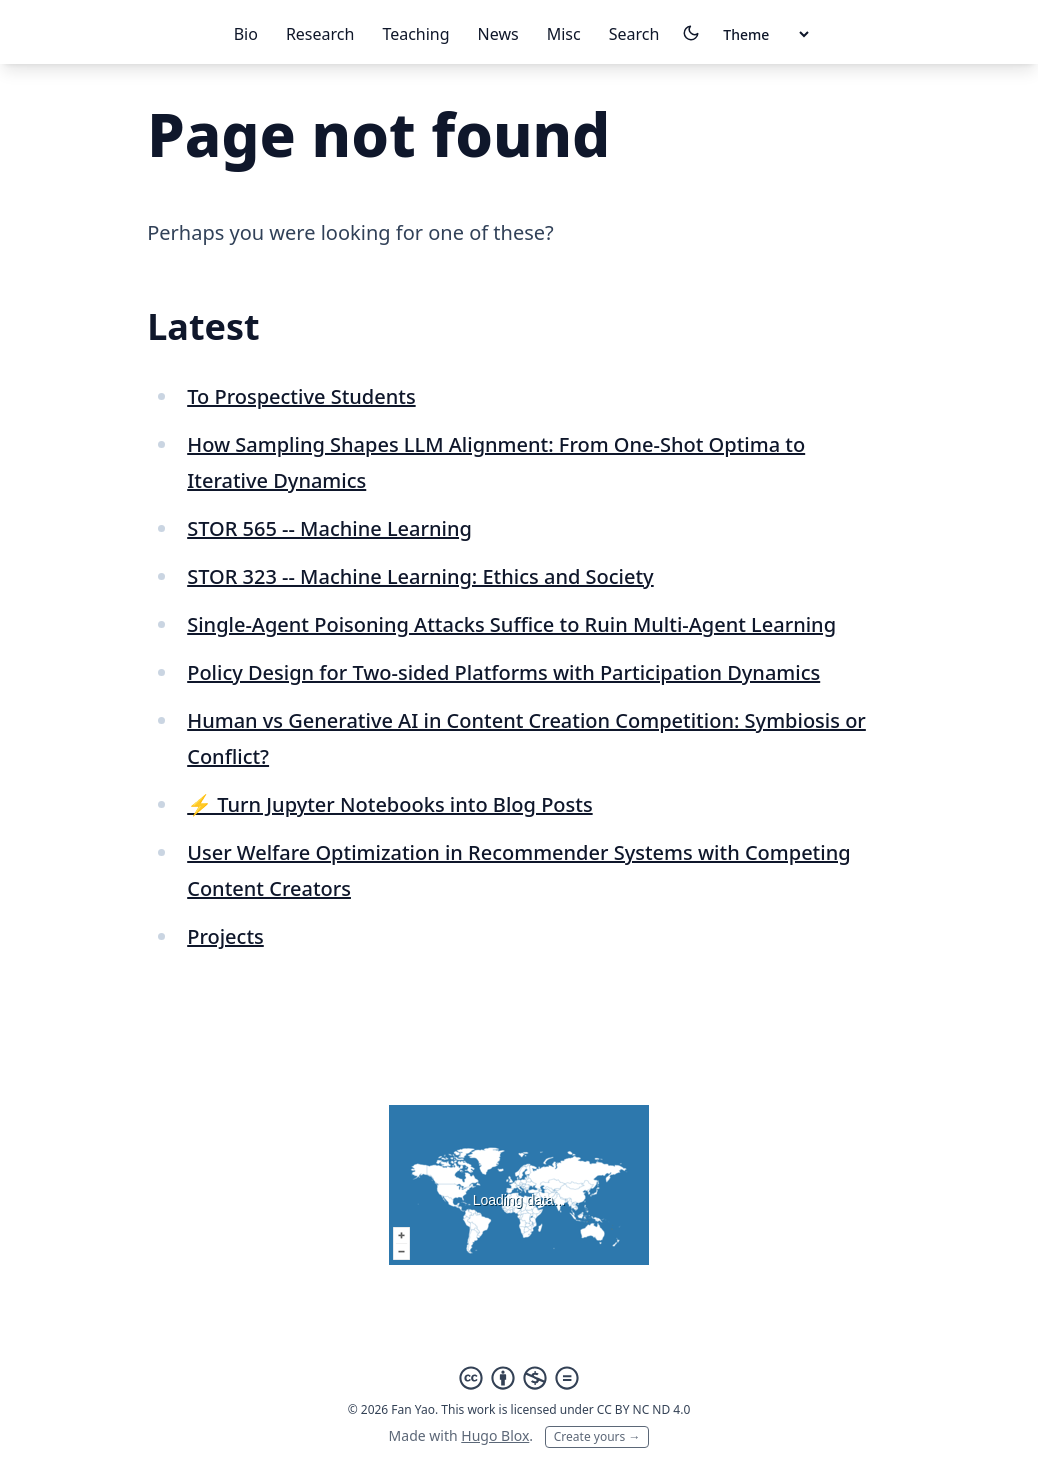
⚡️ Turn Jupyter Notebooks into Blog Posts (389, 804)
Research (320, 34)
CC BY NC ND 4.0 (644, 1409)
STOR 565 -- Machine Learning (329, 528)
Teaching (415, 34)
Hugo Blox (495, 1435)
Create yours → (597, 1436)
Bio (246, 34)
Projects (225, 936)
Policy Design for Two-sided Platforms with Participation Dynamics (503, 672)
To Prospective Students (301, 396)
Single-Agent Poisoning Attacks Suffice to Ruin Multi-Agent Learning (511, 624)
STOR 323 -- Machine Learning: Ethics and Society (420, 576)
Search (634, 34)
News (498, 34)
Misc (564, 34)
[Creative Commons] (519, 1378)
